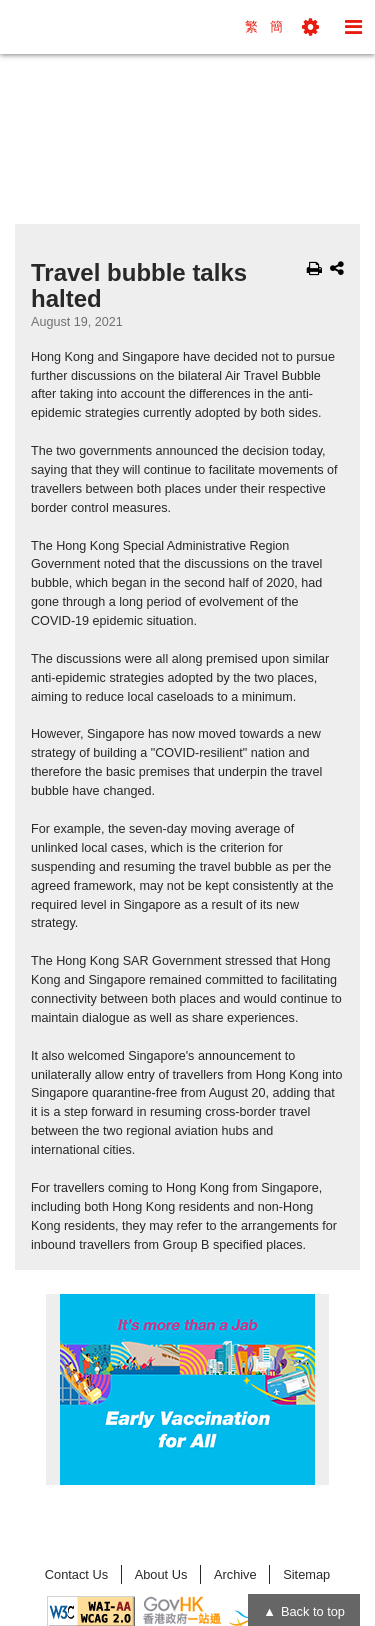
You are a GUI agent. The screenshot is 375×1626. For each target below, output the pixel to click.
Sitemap (306, 1574)
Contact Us (76, 1574)
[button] (310, 27)
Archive (235, 1574)
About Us (161, 1574)
